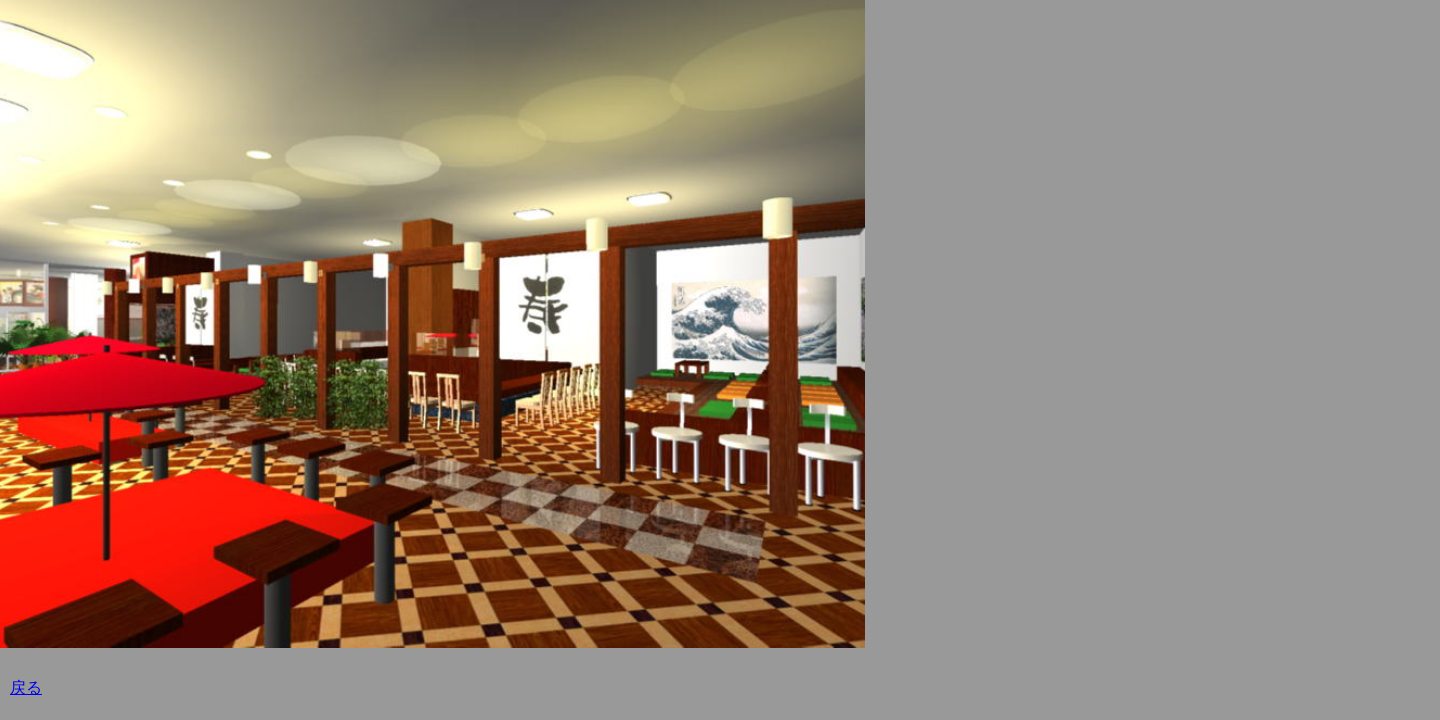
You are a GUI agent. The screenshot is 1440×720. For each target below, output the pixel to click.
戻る (26, 687)
